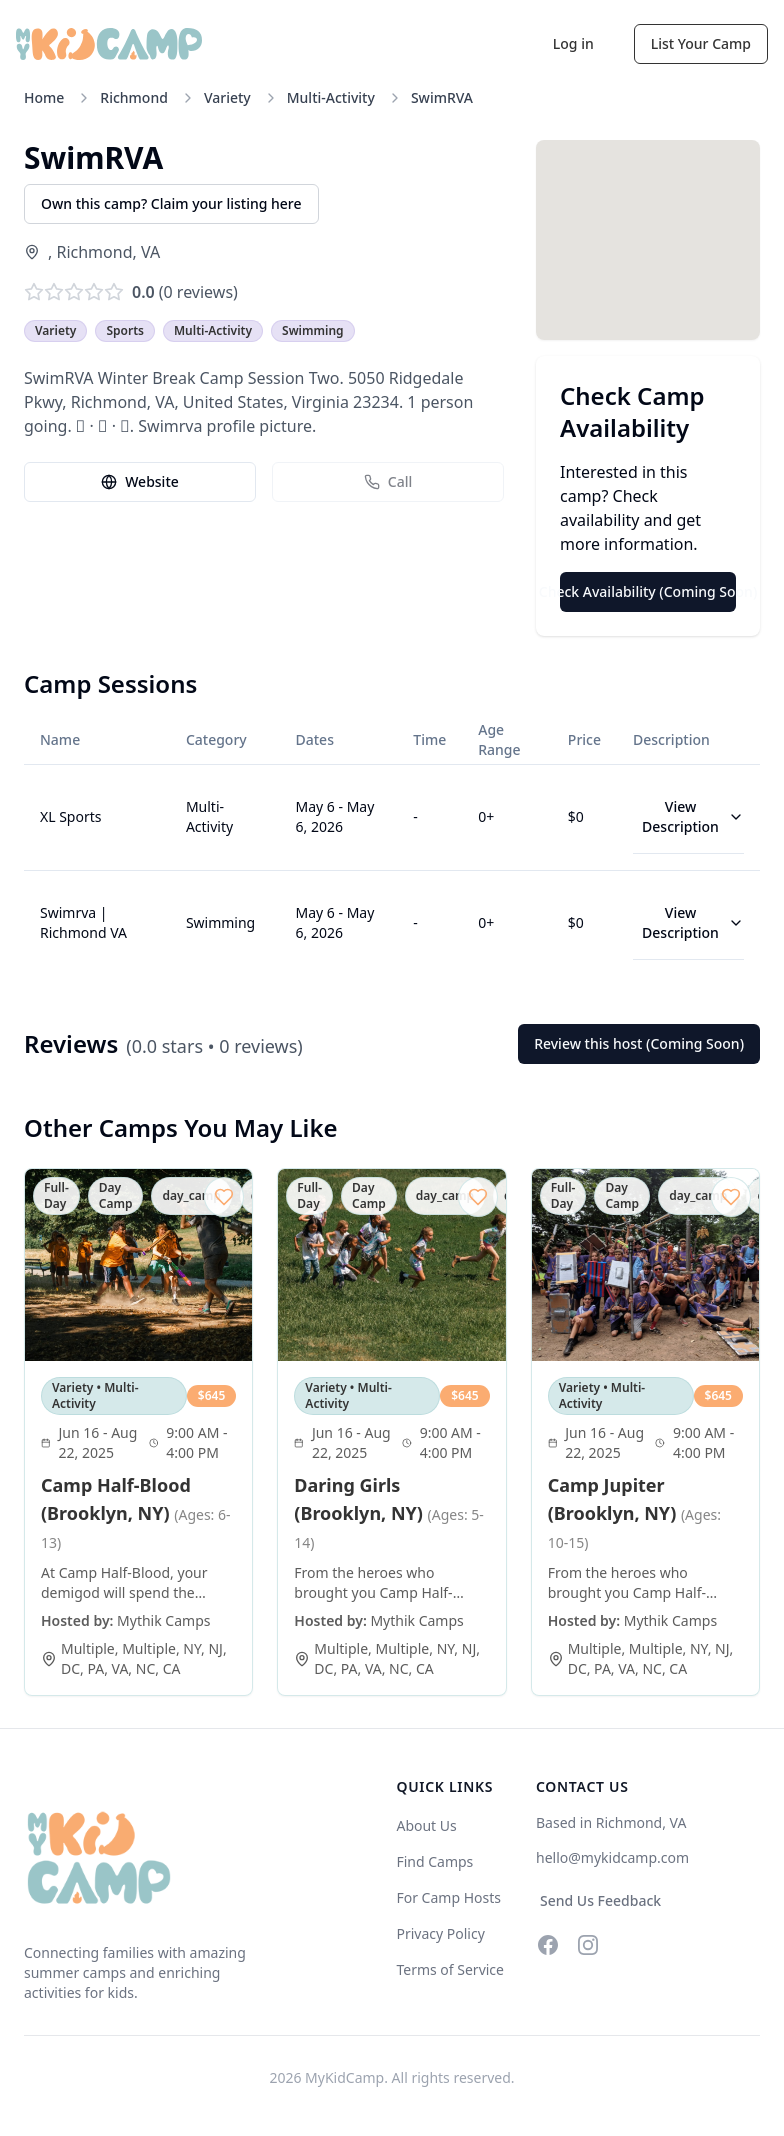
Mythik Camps (163, 1620)
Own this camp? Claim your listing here (171, 203)
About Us (426, 1825)
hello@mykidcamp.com (612, 1857)
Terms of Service (450, 1969)
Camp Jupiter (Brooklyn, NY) (634, 1512)
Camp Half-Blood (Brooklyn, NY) (136, 1512)
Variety (227, 97)
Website (140, 481)
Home (44, 97)
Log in (573, 43)
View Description (693, 816)
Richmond (134, 97)
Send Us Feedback (600, 1900)
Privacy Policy (440, 1933)
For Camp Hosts (448, 1897)
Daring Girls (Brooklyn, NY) (389, 1512)
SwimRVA (442, 97)
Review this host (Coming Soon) (639, 1043)
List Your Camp (701, 43)
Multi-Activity (331, 97)
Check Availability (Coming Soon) (648, 591)
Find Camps (434, 1861)
